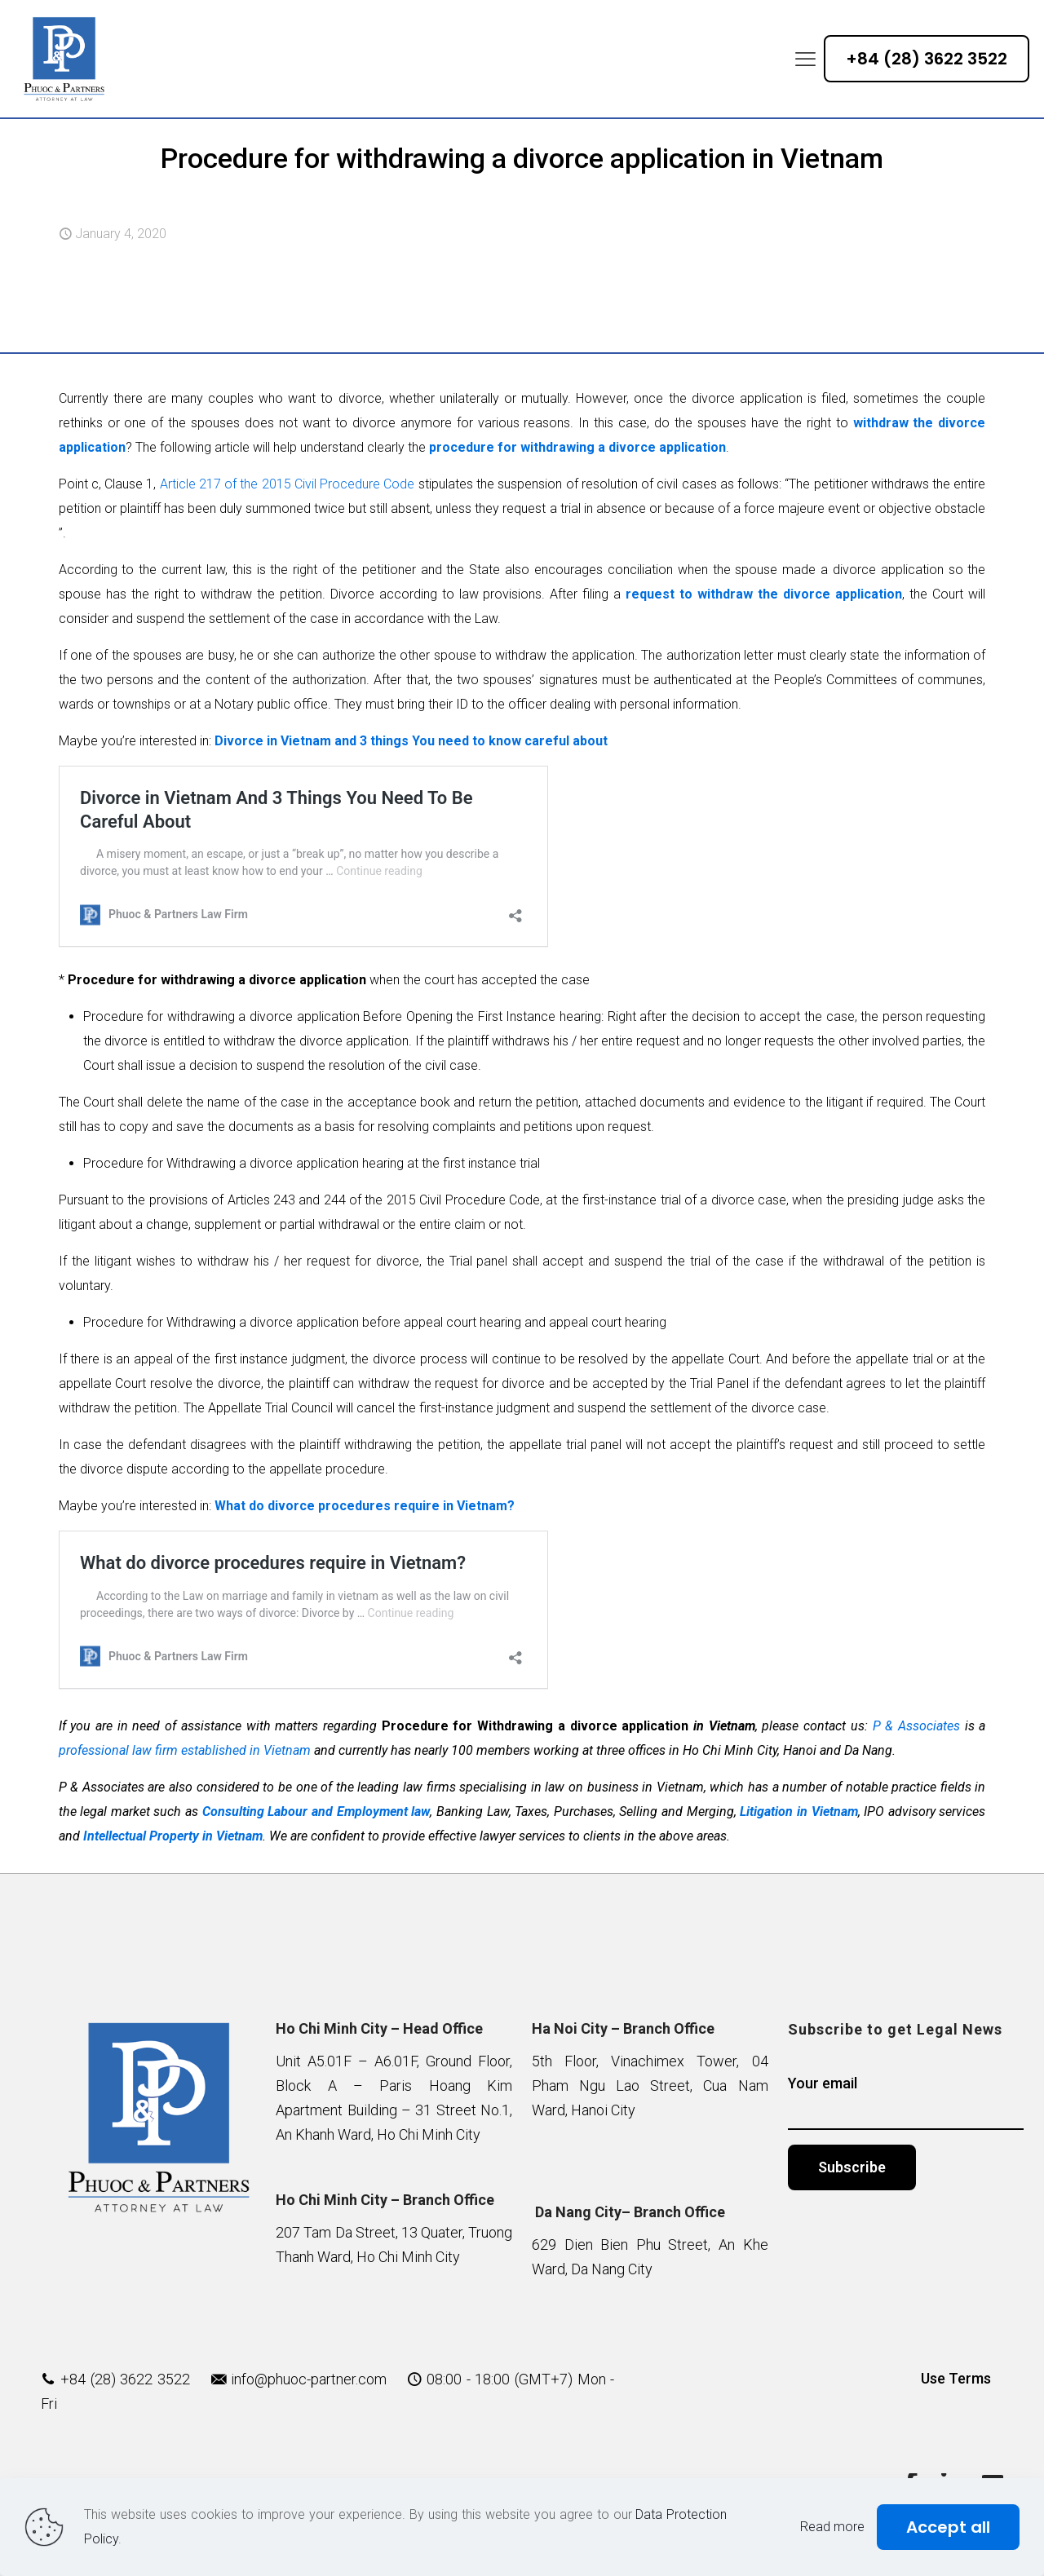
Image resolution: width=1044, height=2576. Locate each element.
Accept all (948, 2527)
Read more (832, 2526)
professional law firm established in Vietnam (185, 1750)
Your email (906, 2102)
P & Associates (916, 1726)
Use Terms (956, 2378)
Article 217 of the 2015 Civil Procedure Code (287, 484)
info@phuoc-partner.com (309, 2379)
